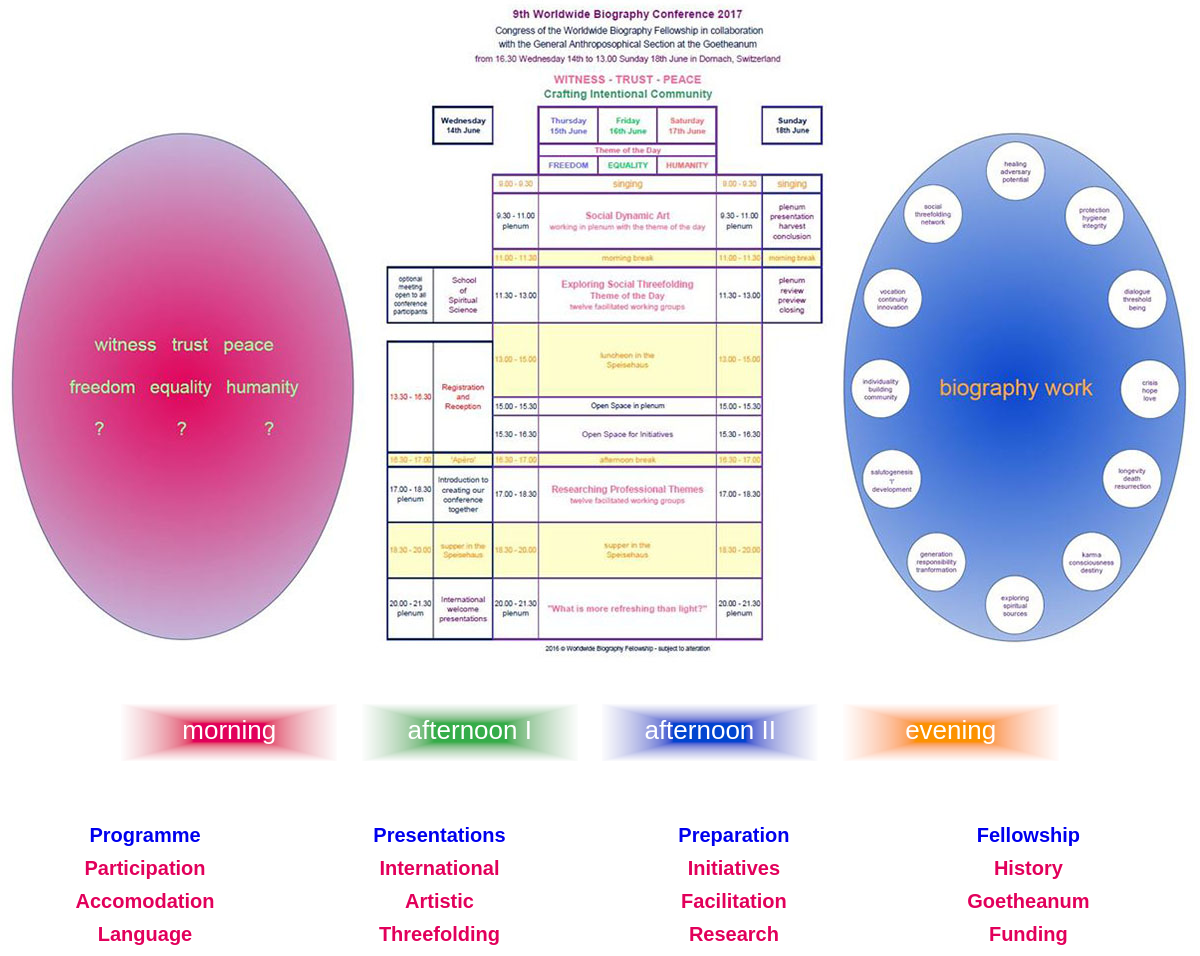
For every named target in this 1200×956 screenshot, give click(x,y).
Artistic (439, 901)
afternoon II (710, 730)
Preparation (733, 835)
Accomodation (145, 901)
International (439, 868)
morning (229, 730)
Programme (144, 835)
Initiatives (734, 868)
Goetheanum (1028, 901)
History (1028, 868)
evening (950, 730)
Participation (144, 868)
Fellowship (1028, 835)
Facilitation (734, 901)
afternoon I (470, 730)
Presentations (439, 835)
